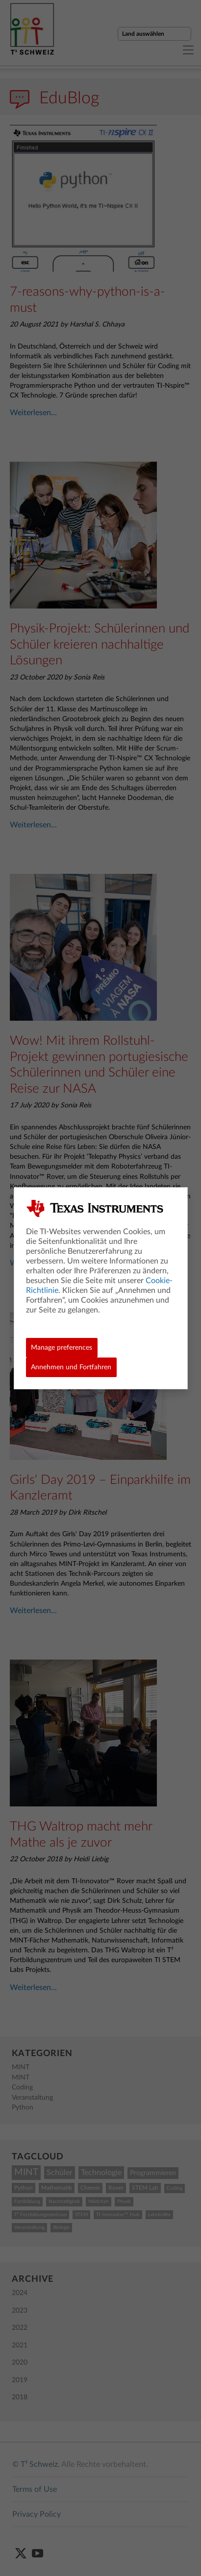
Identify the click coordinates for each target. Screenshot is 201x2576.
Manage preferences (61, 1347)
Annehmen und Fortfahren (71, 1367)
